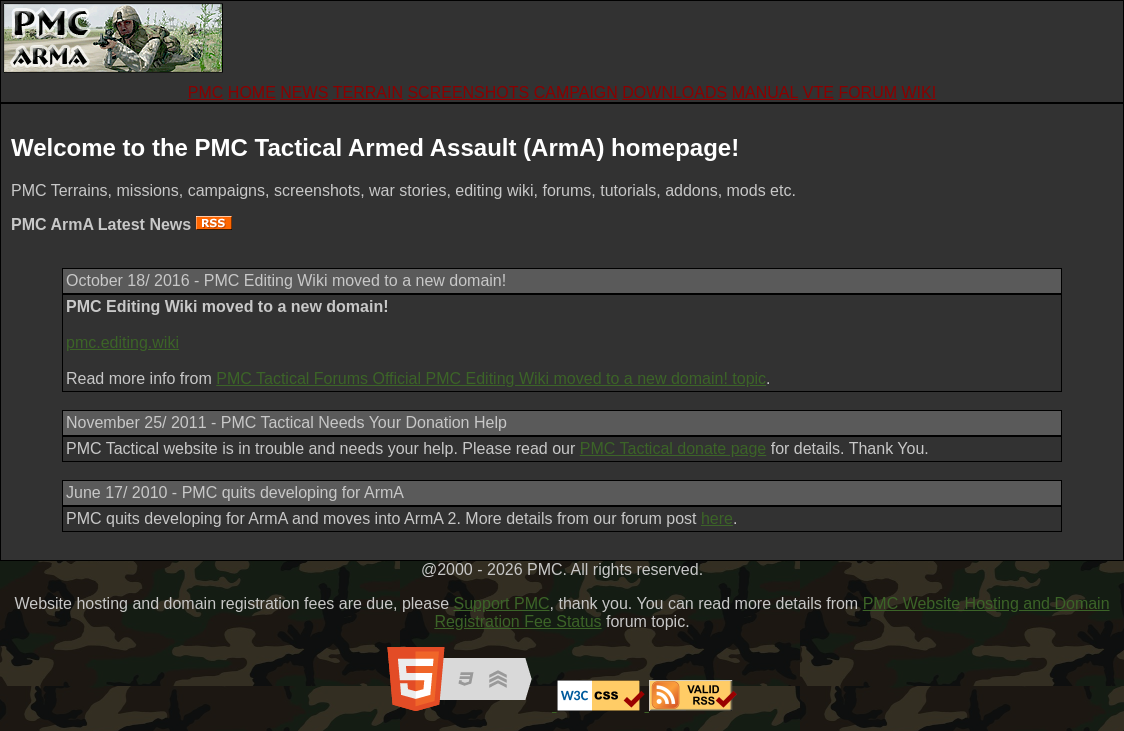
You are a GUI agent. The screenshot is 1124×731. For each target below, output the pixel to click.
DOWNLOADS (674, 92)
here (717, 518)
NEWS (304, 92)
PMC (206, 92)
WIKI (918, 92)
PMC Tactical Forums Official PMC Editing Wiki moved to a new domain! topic (491, 378)
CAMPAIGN (576, 92)
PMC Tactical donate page (673, 448)
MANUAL (765, 92)
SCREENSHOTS (468, 92)
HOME (252, 92)
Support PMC (502, 603)
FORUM (867, 92)
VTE (818, 92)
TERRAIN (368, 92)
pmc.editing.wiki (122, 342)
